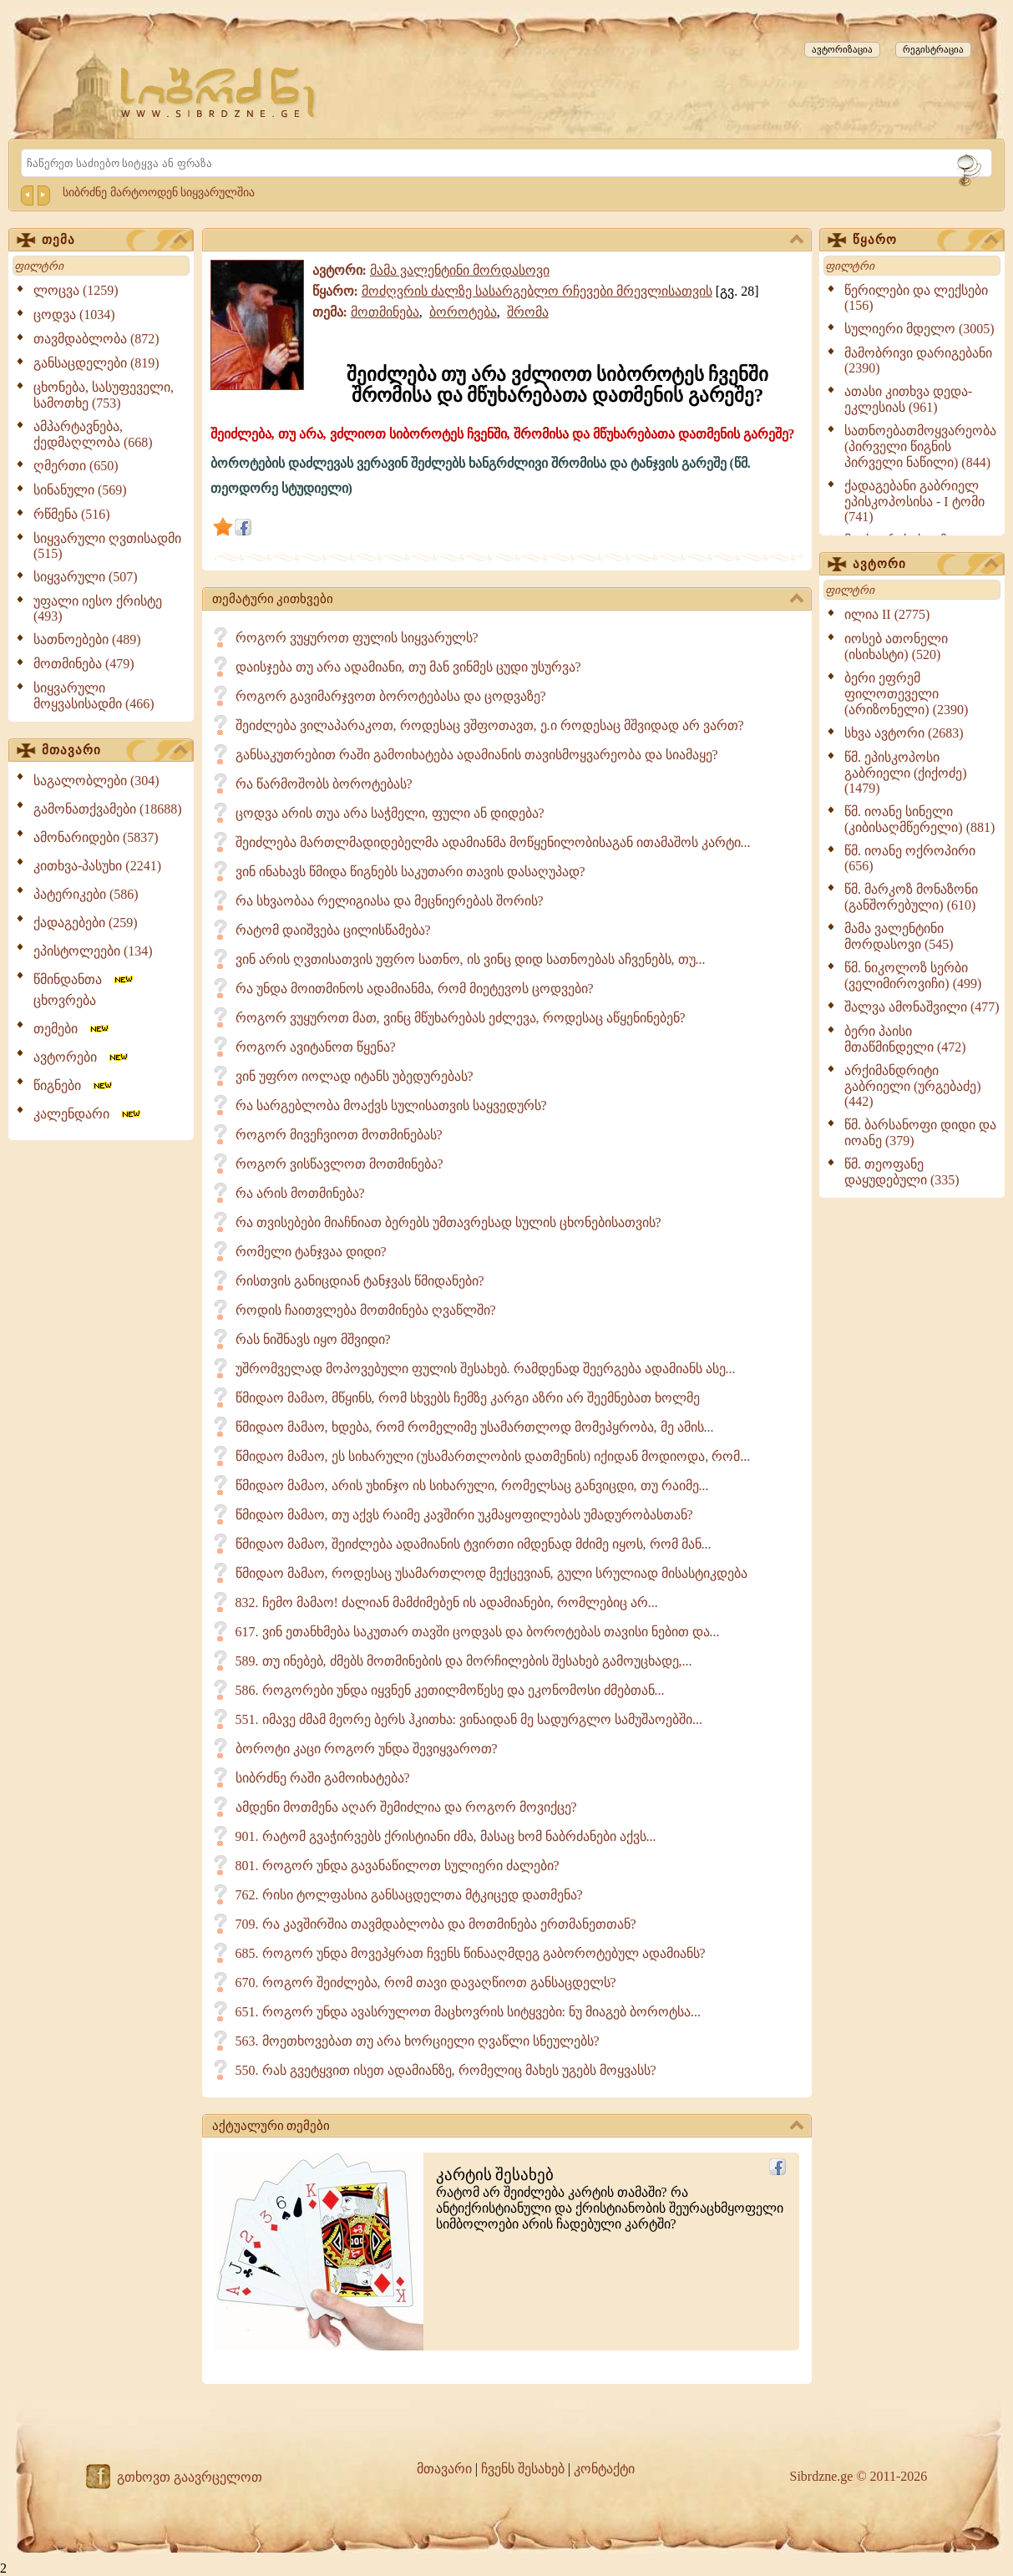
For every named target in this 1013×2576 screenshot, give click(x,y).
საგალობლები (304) (96, 780)
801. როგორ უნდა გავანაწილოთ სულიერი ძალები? (398, 1865)
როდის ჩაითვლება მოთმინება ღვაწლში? (366, 1310)
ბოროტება (463, 312)
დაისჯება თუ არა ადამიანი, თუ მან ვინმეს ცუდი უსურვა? (408, 667)
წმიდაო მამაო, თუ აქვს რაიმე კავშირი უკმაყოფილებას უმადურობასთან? (464, 1515)
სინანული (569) (80, 490)
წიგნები (73, 1085)
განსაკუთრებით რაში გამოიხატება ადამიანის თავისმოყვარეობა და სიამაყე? (477, 755)
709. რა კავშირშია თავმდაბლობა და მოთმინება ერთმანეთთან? (436, 1924)
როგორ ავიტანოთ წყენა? (316, 1047)
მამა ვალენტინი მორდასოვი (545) (899, 936)
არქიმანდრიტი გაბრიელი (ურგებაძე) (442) (912, 1085)
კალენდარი (88, 1114)
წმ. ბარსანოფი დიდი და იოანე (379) (920, 1133)
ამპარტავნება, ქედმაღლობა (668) (93, 434)
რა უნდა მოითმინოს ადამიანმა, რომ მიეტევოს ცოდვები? (415, 988)
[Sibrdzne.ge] (219, 92)
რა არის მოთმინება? (300, 1193)
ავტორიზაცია (842, 49)
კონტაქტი (604, 2469)
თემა (114, 240)
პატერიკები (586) (86, 894)
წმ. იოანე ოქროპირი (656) (909, 858)
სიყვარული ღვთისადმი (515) (107, 545)
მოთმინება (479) (83, 664)
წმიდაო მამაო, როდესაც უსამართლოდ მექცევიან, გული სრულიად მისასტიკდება (491, 1573)
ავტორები (81, 1057)
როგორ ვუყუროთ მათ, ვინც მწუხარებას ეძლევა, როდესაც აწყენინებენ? (461, 1018)
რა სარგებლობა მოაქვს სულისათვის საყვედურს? (391, 1105)
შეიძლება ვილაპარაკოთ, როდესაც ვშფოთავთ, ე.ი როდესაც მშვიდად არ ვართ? (490, 725)
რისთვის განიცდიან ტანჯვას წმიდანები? (360, 1281)
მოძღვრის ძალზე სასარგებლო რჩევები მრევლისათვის (537, 291)
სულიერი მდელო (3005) (919, 329)
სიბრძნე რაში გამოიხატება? (323, 1778)
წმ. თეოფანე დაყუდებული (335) (902, 1172)
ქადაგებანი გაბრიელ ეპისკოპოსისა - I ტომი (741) (914, 501)
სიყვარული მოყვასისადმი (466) (93, 696)
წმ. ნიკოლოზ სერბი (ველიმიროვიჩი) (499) (912, 976)
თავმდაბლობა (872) (96, 339)
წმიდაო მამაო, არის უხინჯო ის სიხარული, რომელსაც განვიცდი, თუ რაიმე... (472, 1485)
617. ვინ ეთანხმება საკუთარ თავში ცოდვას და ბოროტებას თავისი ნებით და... (478, 1632)
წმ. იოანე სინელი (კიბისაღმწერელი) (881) (919, 819)
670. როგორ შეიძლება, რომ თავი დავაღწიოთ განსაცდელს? (426, 1982)
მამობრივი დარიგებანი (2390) (918, 360)
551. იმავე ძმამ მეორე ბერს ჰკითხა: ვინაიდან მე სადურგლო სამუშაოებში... (469, 1719)
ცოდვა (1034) (74, 314)
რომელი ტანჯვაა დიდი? (311, 1252)
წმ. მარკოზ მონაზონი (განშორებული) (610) (911, 897)
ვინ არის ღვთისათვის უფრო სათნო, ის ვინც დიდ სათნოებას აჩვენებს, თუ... (471, 959)
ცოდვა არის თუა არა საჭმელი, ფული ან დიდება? (390, 813)
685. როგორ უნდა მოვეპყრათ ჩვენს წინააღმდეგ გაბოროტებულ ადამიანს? (471, 1953)
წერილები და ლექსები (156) (916, 297)
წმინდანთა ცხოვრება (84, 989)
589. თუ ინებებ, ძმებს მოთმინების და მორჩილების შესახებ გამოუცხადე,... (464, 1661)
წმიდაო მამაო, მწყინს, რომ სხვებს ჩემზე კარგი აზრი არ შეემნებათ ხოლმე (468, 1398)
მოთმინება (385, 312)
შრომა (528, 312)
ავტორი (925, 564)
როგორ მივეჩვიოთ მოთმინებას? (339, 1135)
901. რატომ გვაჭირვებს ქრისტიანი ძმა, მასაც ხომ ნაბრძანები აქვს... (446, 1836)
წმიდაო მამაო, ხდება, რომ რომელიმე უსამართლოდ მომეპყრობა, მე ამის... (475, 1427)
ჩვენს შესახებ (523, 2469)
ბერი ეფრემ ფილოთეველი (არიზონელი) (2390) (906, 694)
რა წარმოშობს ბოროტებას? (324, 784)
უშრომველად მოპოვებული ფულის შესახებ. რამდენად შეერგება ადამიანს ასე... (486, 1369)
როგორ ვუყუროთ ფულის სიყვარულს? (357, 638)
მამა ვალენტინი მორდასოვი (460, 270)
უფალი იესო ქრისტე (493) (97, 608)
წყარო (925, 240)
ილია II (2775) (886, 614)
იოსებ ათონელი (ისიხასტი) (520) (896, 646)
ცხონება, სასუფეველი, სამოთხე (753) (103, 395)
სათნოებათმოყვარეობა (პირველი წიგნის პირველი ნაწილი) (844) (920, 446)
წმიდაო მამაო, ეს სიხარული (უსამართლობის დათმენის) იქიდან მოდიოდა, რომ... (493, 1456)
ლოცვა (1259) (76, 290)
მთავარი (114, 750)
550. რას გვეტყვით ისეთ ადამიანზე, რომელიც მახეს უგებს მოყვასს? (446, 2070)
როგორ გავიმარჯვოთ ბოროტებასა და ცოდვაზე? (391, 696)
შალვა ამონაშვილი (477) (922, 1007)
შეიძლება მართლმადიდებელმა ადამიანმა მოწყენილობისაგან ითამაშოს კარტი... (493, 842)
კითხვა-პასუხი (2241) (97, 866)
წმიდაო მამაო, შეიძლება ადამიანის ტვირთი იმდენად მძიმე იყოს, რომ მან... (474, 1544)
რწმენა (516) (71, 514)
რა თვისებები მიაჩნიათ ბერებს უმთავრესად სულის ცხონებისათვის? (448, 1222)
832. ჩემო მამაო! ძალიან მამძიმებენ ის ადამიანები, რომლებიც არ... (447, 1602)
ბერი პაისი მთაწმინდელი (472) (905, 1039)
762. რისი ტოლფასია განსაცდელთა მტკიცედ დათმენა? (409, 1895)
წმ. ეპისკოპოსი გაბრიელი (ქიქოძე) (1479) (905, 772)
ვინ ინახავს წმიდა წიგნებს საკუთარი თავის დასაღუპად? (410, 872)
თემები (72, 1029)
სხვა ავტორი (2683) (904, 733)
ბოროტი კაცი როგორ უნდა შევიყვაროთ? (367, 1749)
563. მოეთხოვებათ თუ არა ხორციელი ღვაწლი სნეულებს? (418, 2041)
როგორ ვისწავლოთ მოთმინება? (339, 1164)
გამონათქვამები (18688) (107, 809)
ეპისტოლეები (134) (93, 951)
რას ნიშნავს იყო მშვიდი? (313, 1339)
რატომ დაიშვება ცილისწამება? (333, 930)
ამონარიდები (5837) (96, 837)
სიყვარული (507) (85, 577)
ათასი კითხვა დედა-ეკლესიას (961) (908, 399)
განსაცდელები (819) (96, 363)
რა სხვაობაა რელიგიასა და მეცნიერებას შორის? (390, 901)
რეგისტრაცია (933, 49)
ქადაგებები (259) (85, 922)
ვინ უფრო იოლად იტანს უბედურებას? (355, 1076)
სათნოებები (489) (87, 639)
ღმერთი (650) (76, 466)
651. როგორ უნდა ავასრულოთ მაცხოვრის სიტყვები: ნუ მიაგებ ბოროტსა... (468, 2012)
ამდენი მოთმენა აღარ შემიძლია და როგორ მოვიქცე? (406, 1807)
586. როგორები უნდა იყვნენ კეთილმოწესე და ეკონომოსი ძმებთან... (450, 1690)
